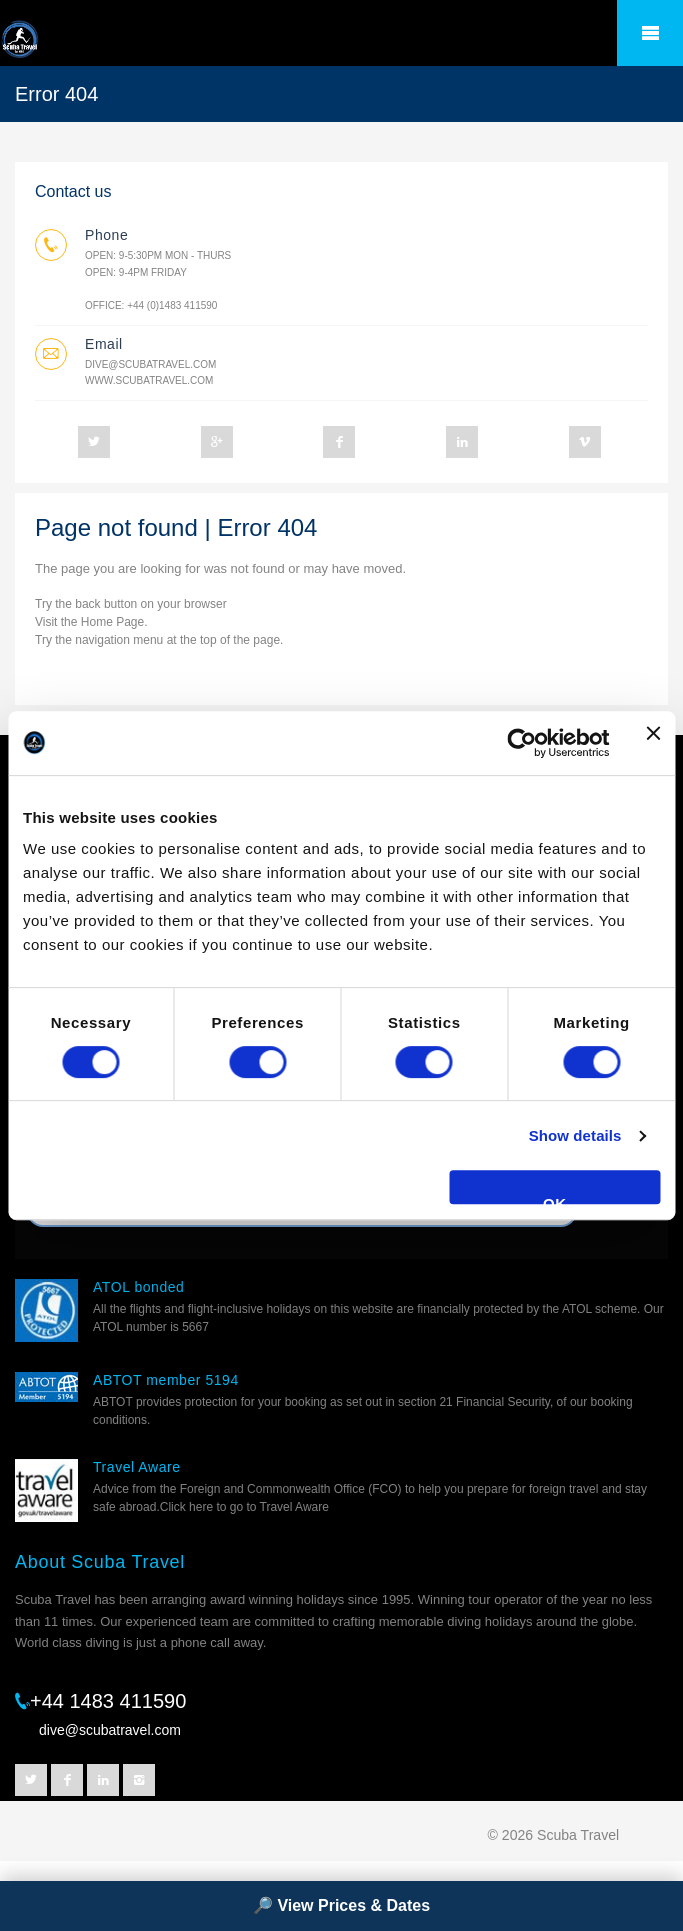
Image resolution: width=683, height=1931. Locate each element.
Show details (575, 1135)
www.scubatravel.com (149, 380)
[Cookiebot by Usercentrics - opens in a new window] (521, 743)
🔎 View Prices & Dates (341, 1905)
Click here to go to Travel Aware (244, 1507)
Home (97, 622)
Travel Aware (137, 1467)
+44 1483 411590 (108, 1701)
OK (555, 1199)
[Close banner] (653, 743)
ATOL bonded (138, 1287)
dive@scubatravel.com (150, 364)
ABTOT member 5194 (166, 1380)
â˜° (650, 33)
